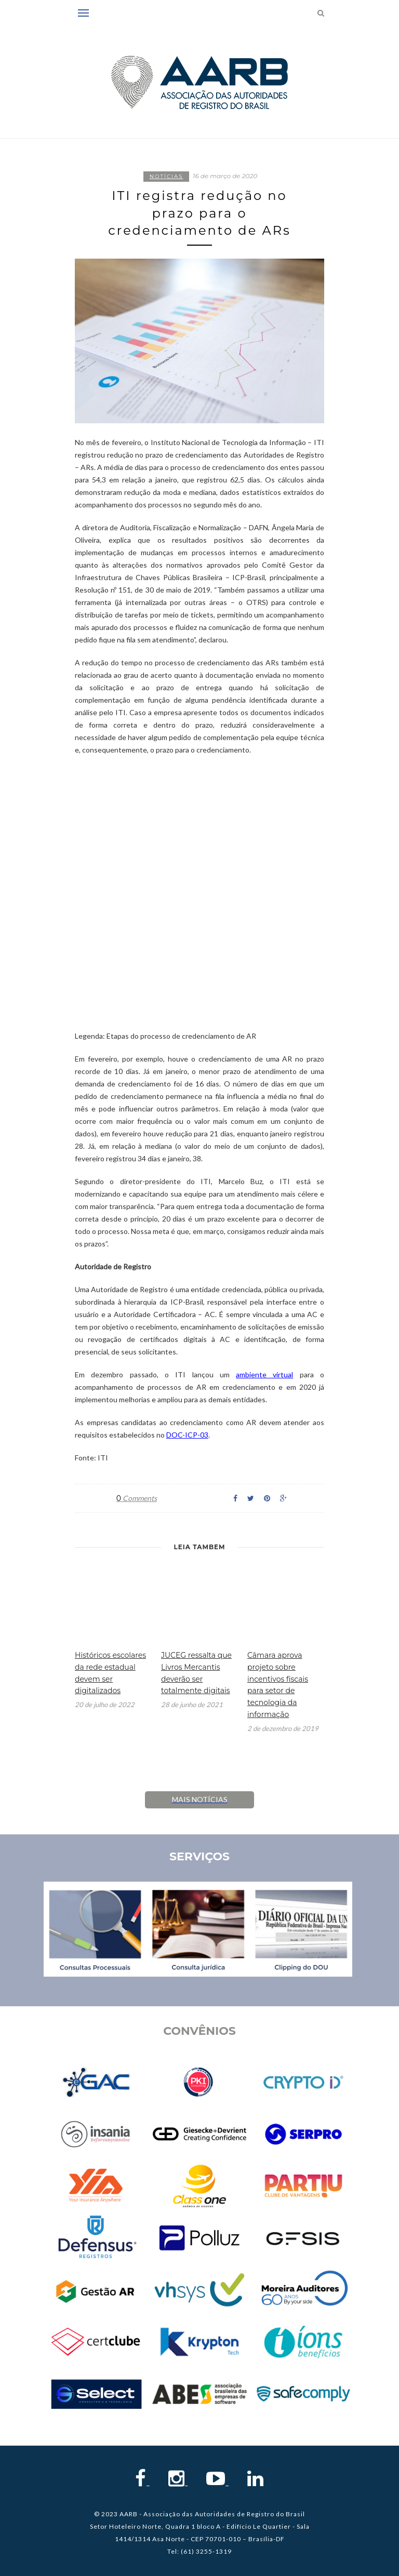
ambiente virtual (264, 1374)
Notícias (166, 176)
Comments (136, 1498)
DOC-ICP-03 (187, 1434)
